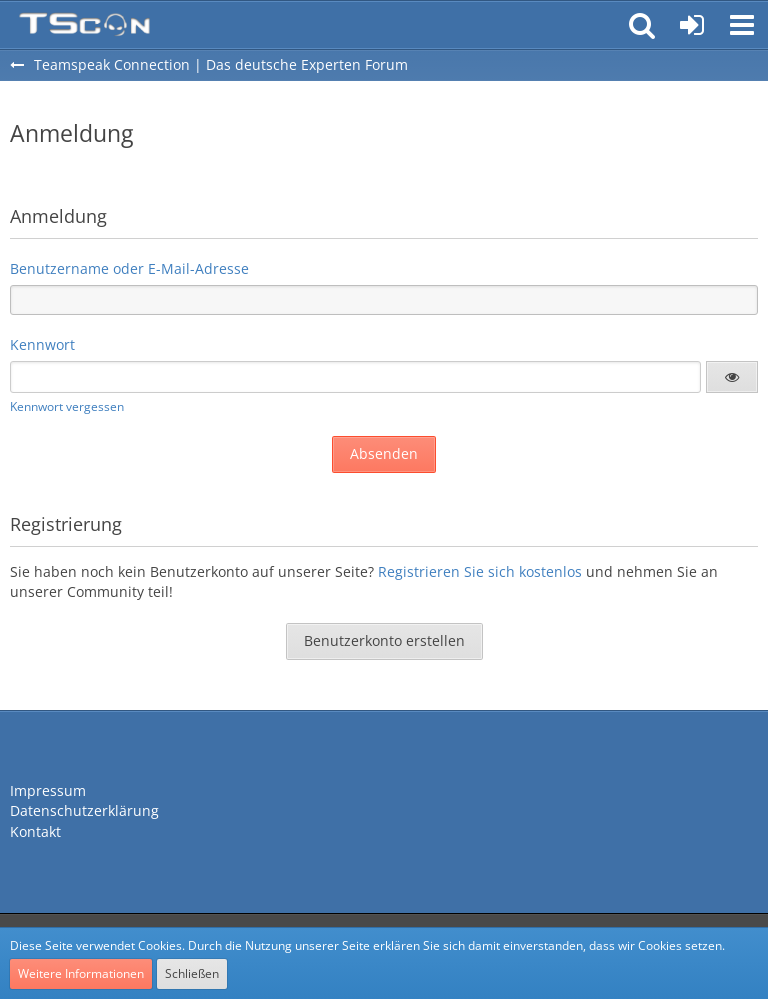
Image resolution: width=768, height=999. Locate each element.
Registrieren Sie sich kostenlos (480, 571)
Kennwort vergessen (67, 406)
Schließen (192, 973)
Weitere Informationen (81, 973)
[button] (742, 25)
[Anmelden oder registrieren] (692, 25)
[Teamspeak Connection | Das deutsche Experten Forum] (84, 25)
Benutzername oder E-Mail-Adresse (129, 268)
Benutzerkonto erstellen (384, 640)
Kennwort (42, 344)
